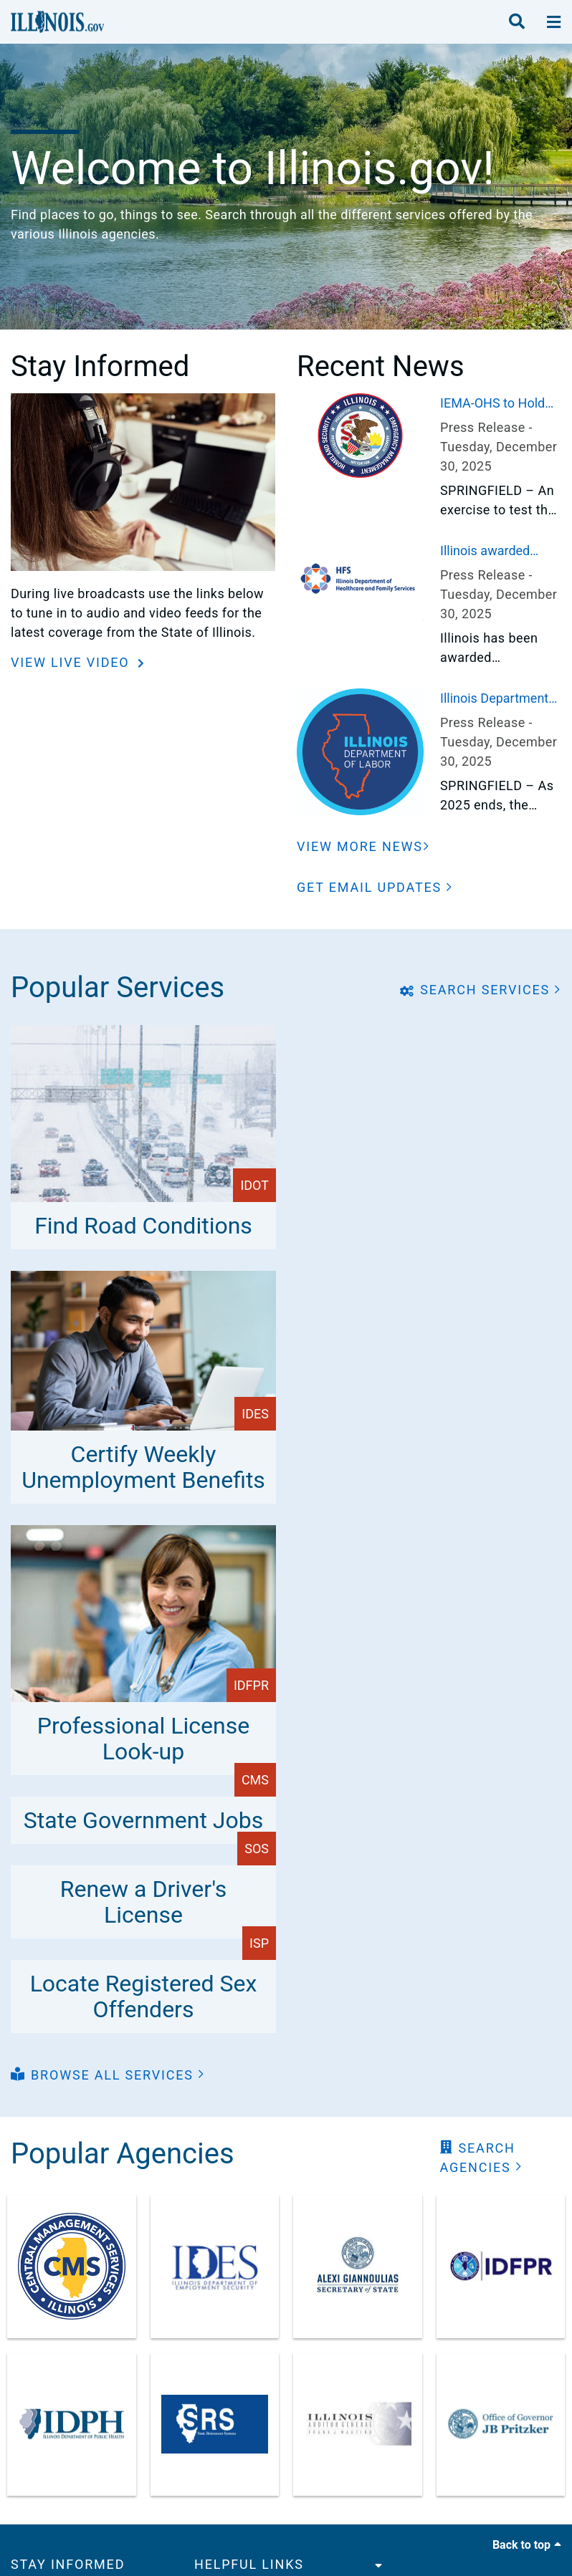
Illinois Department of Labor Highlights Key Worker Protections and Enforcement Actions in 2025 (500, 699)
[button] (375, 887)
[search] (517, 22)
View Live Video (72, 662)
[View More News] (363, 846)
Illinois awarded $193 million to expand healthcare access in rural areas (499, 551)
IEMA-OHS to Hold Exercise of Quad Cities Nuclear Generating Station (493, 404)
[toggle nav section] (553, 22)
